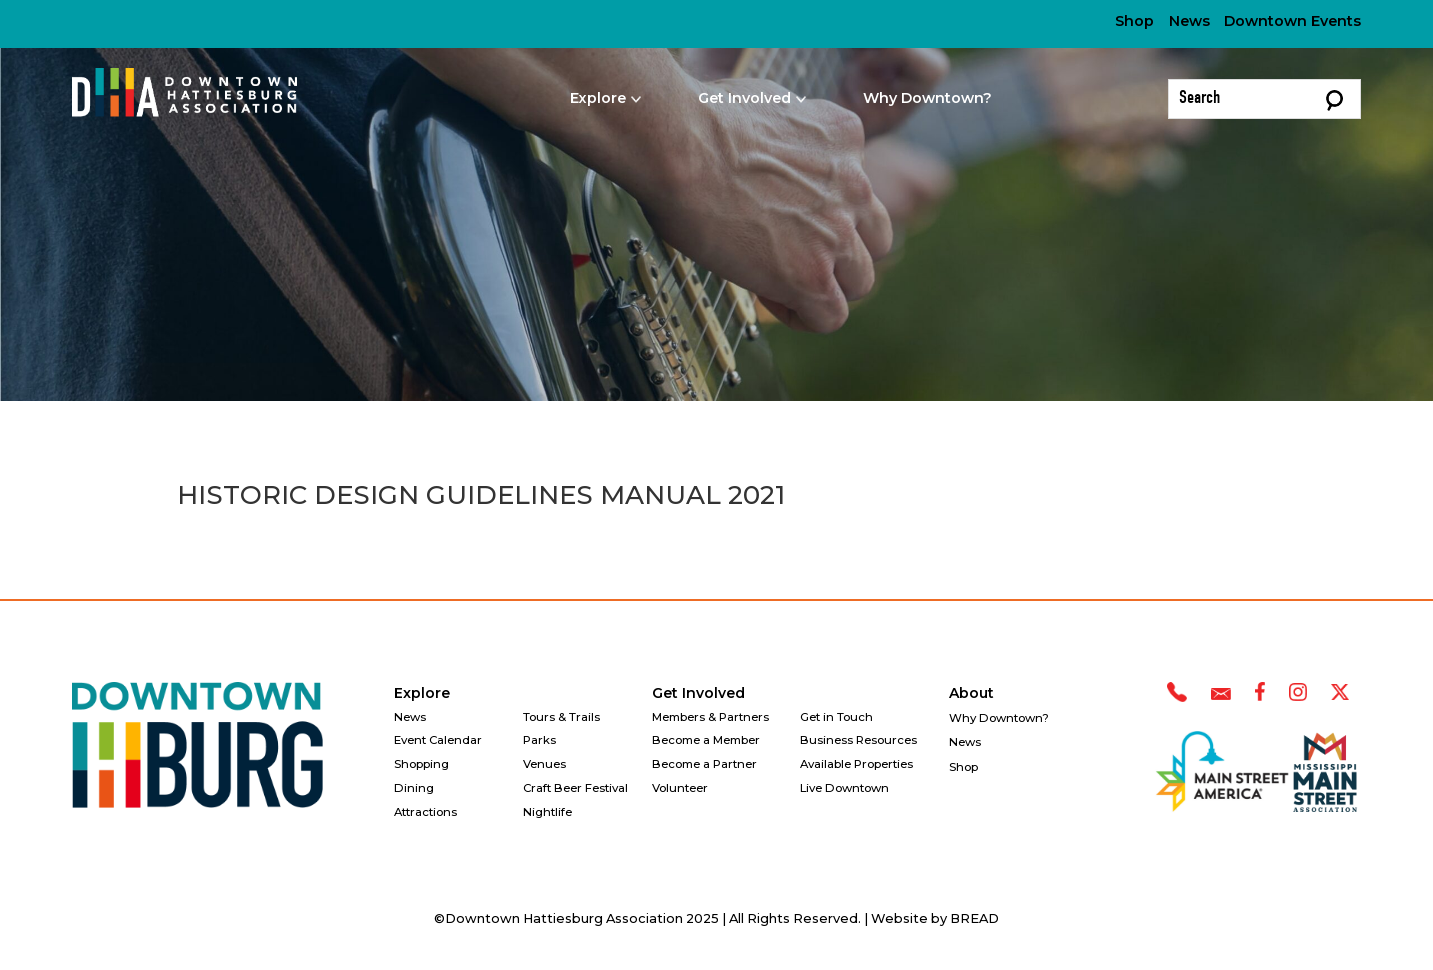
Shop (1134, 21)
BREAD (974, 918)
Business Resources (858, 740)
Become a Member (706, 740)
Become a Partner (704, 764)
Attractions (425, 812)
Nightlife (547, 812)
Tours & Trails (561, 717)
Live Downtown (844, 788)
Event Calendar (438, 740)
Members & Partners (710, 717)
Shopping (421, 764)
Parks (539, 740)
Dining (414, 788)
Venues (544, 764)
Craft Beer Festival (575, 788)
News (1189, 21)
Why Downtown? (927, 98)
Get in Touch (836, 717)
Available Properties (856, 764)
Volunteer (680, 788)
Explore (422, 693)
